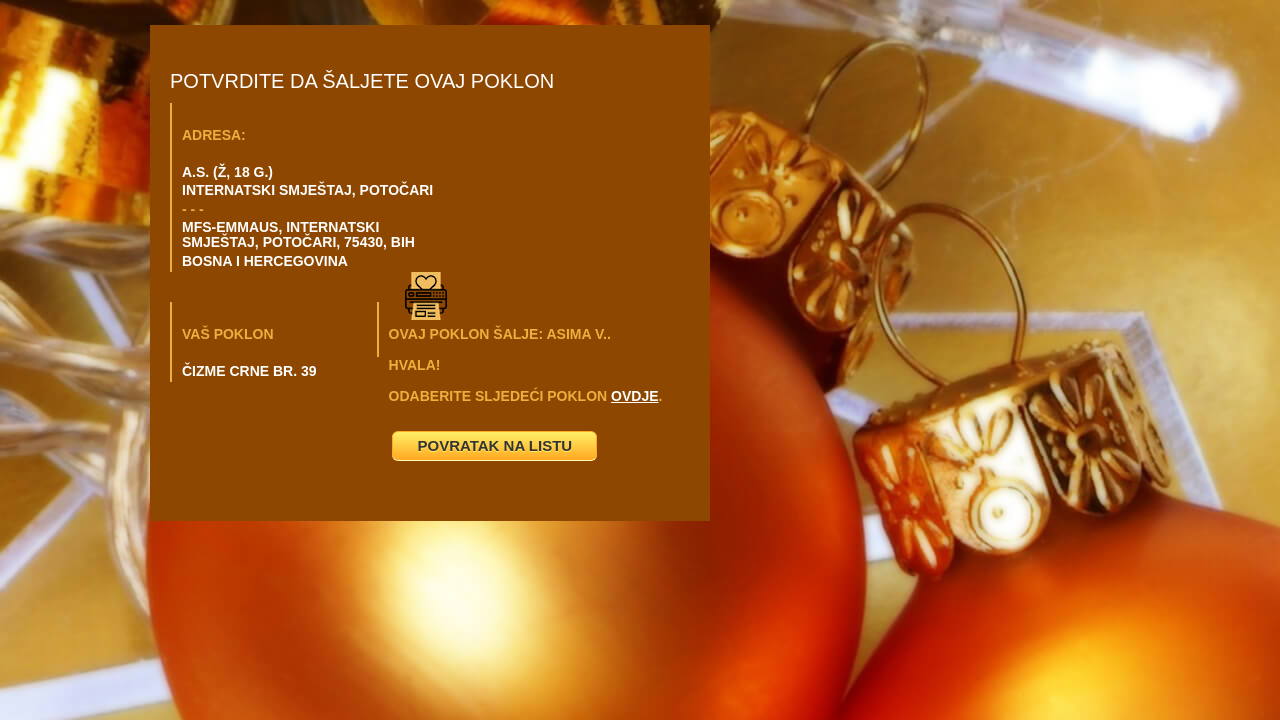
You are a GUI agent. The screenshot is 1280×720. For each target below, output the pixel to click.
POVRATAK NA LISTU (494, 445)
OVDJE (634, 396)
